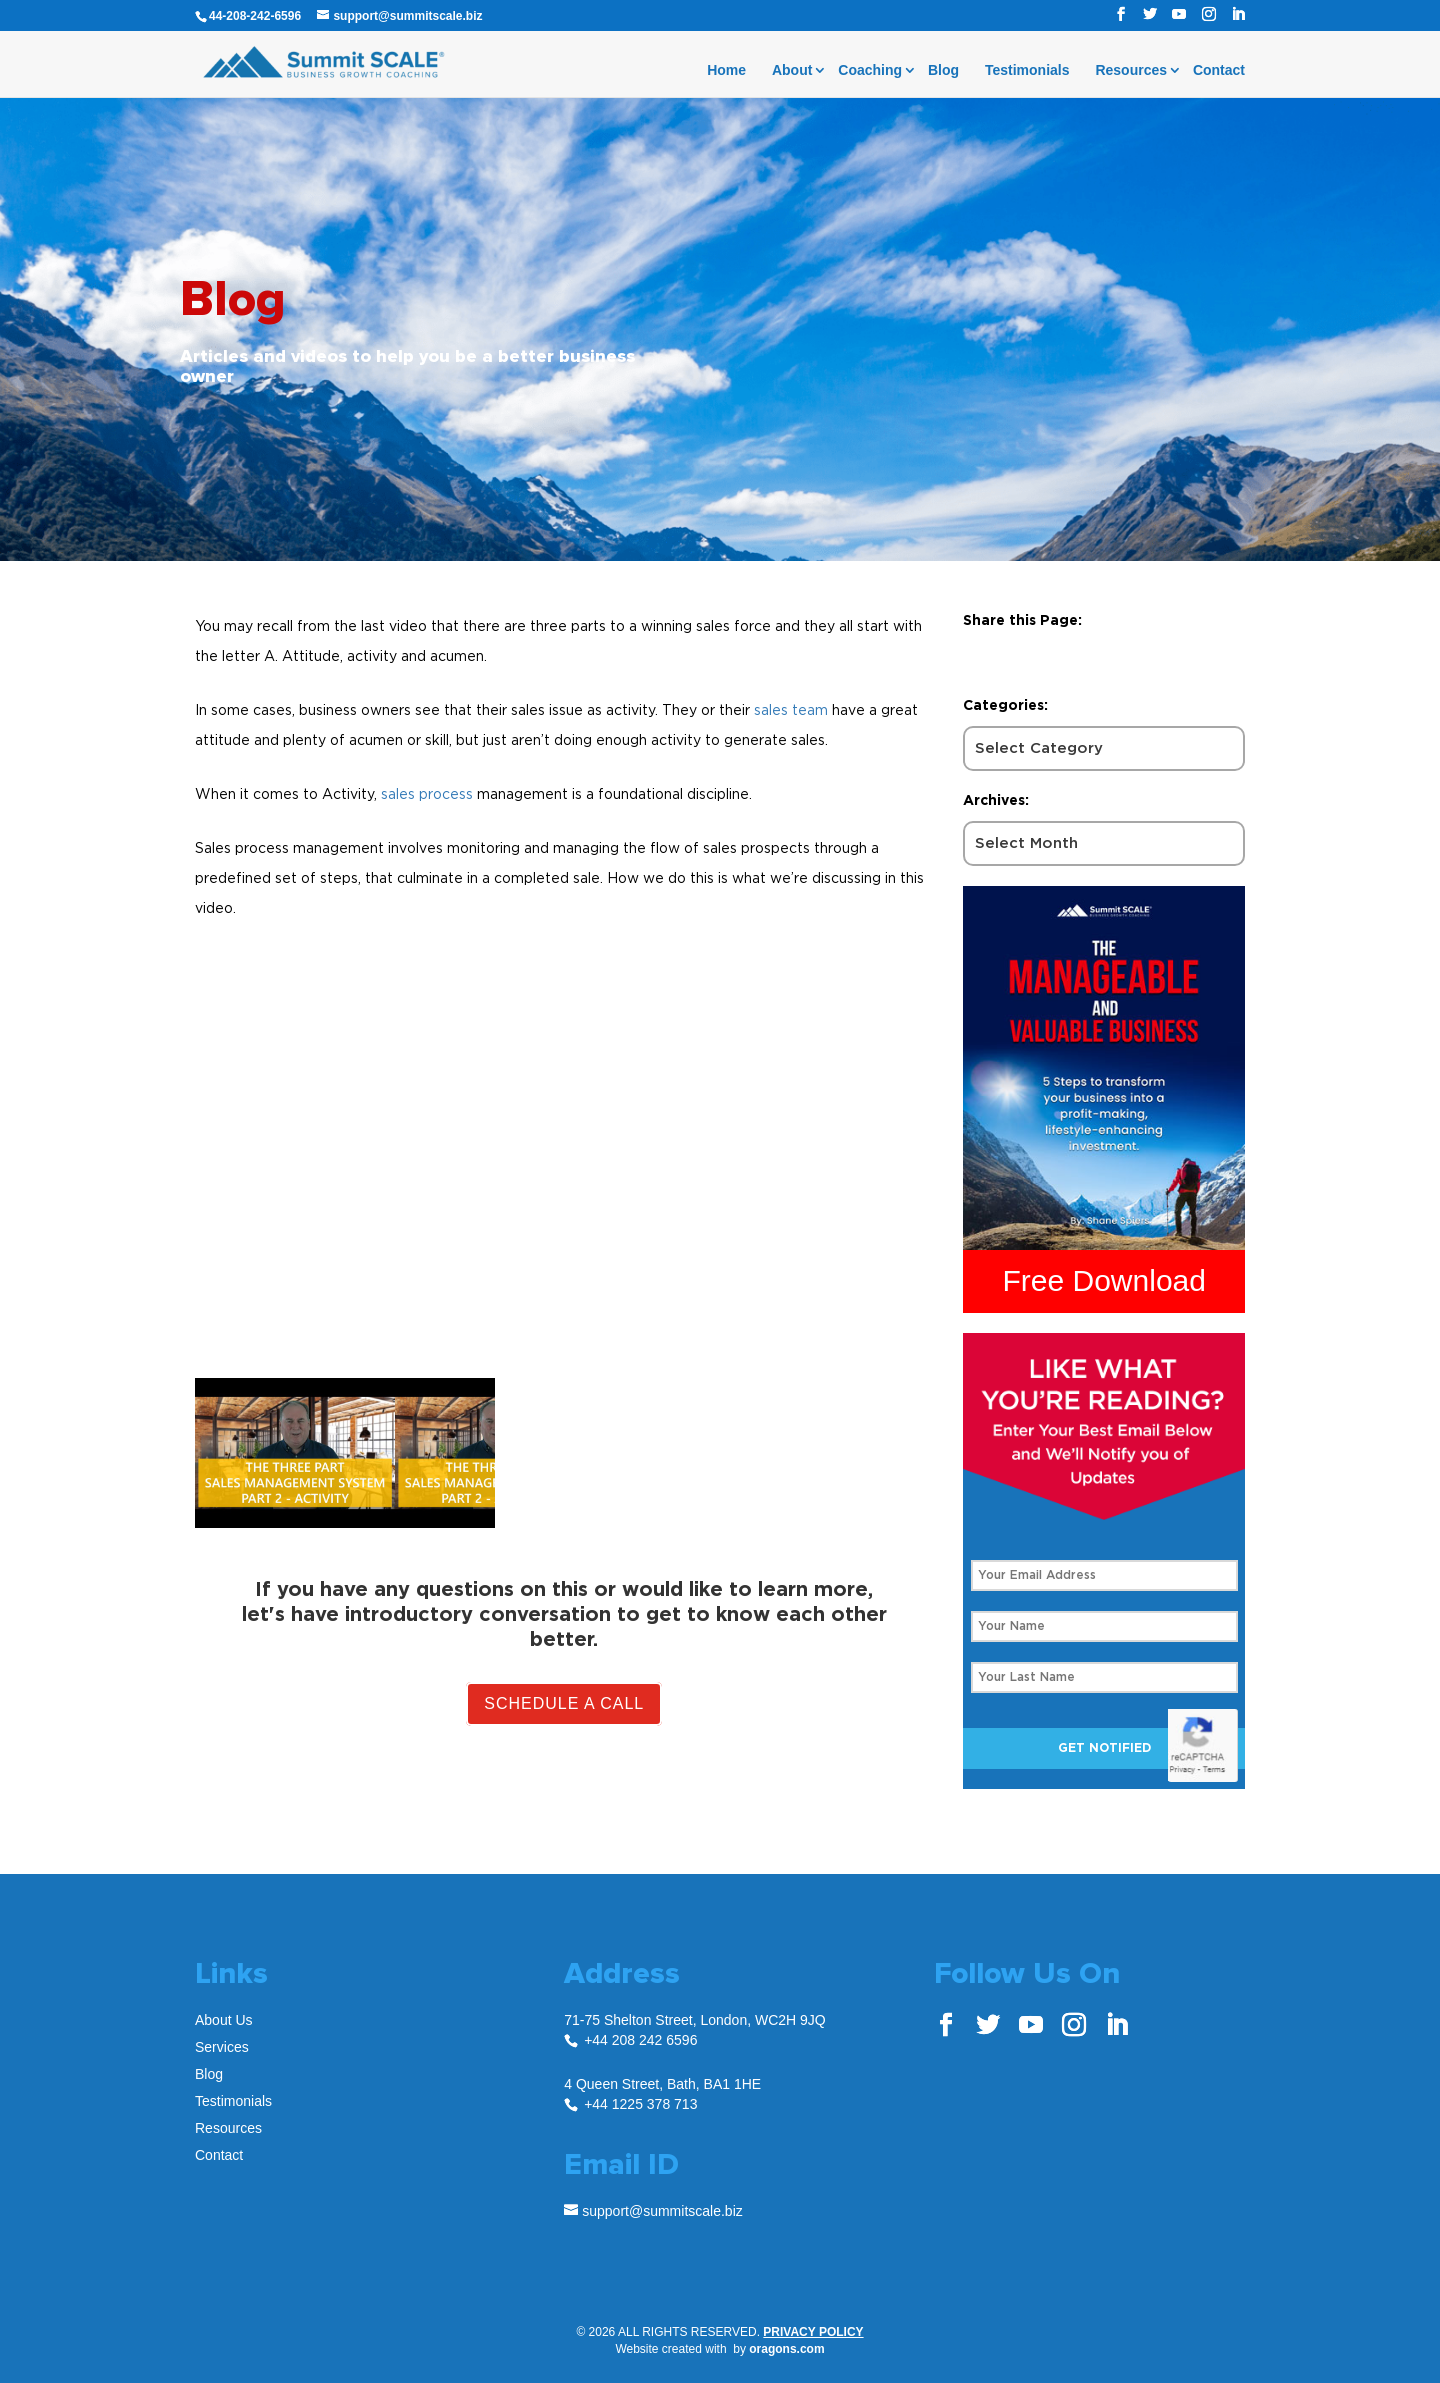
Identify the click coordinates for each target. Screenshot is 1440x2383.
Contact (1219, 70)
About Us (224, 2020)
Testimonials (1027, 70)
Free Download (1104, 1280)
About (792, 70)
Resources (1131, 70)
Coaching (870, 70)
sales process (427, 793)
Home (726, 70)
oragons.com (786, 2349)
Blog (943, 70)
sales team (791, 709)
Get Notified (1104, 1748)
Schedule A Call (564, 1703)
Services (222, 2047)
